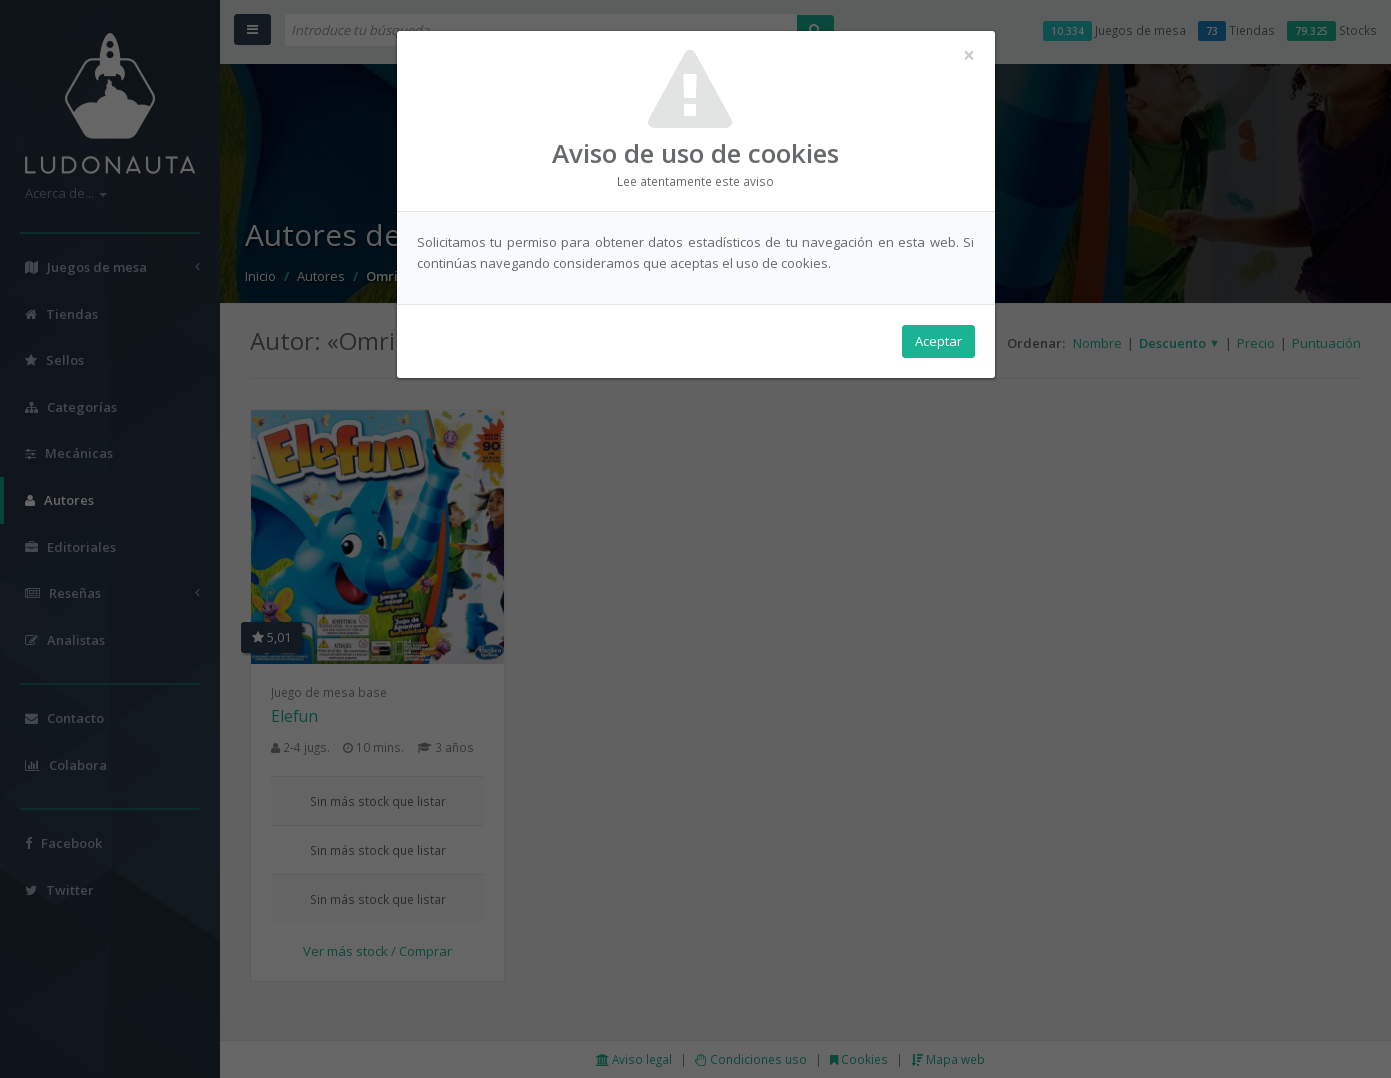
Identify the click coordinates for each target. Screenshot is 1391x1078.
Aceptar (938, 341)
